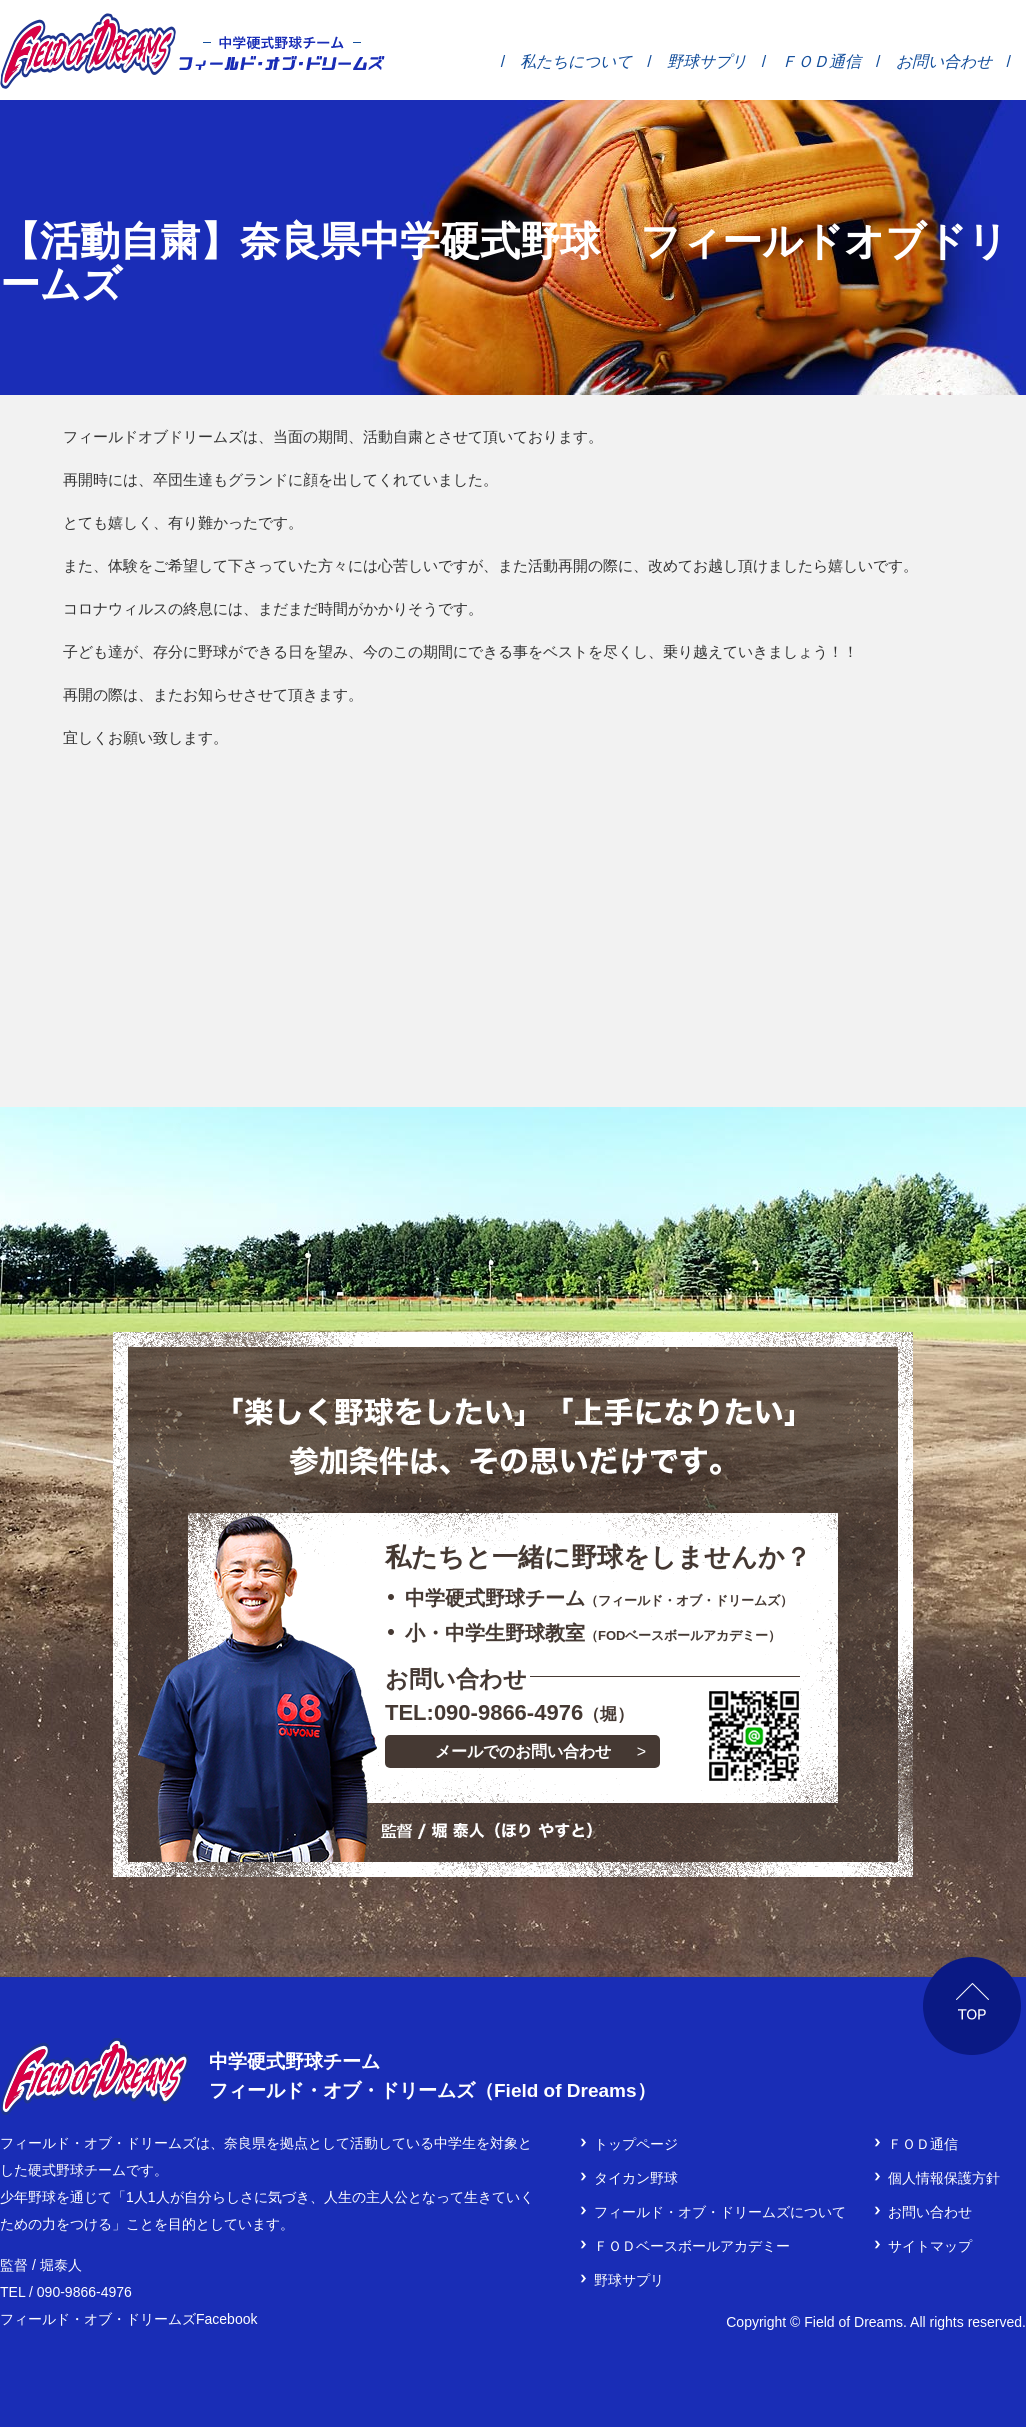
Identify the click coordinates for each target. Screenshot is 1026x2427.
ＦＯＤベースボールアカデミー (692, 2246)
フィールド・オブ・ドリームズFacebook (128, 2319)
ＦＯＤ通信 (821, 60)
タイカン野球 (636, 2178)
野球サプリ (707, 60)
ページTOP (973, 2007)
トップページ (636, 2144)
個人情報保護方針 (944, 2178)
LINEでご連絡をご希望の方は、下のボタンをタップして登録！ (754, 1736)
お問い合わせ (944, 60)
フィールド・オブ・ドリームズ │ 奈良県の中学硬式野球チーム (88, 51)
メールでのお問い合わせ (523, 1751)
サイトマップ (930, 2246)
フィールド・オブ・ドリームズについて (720, 2212)
